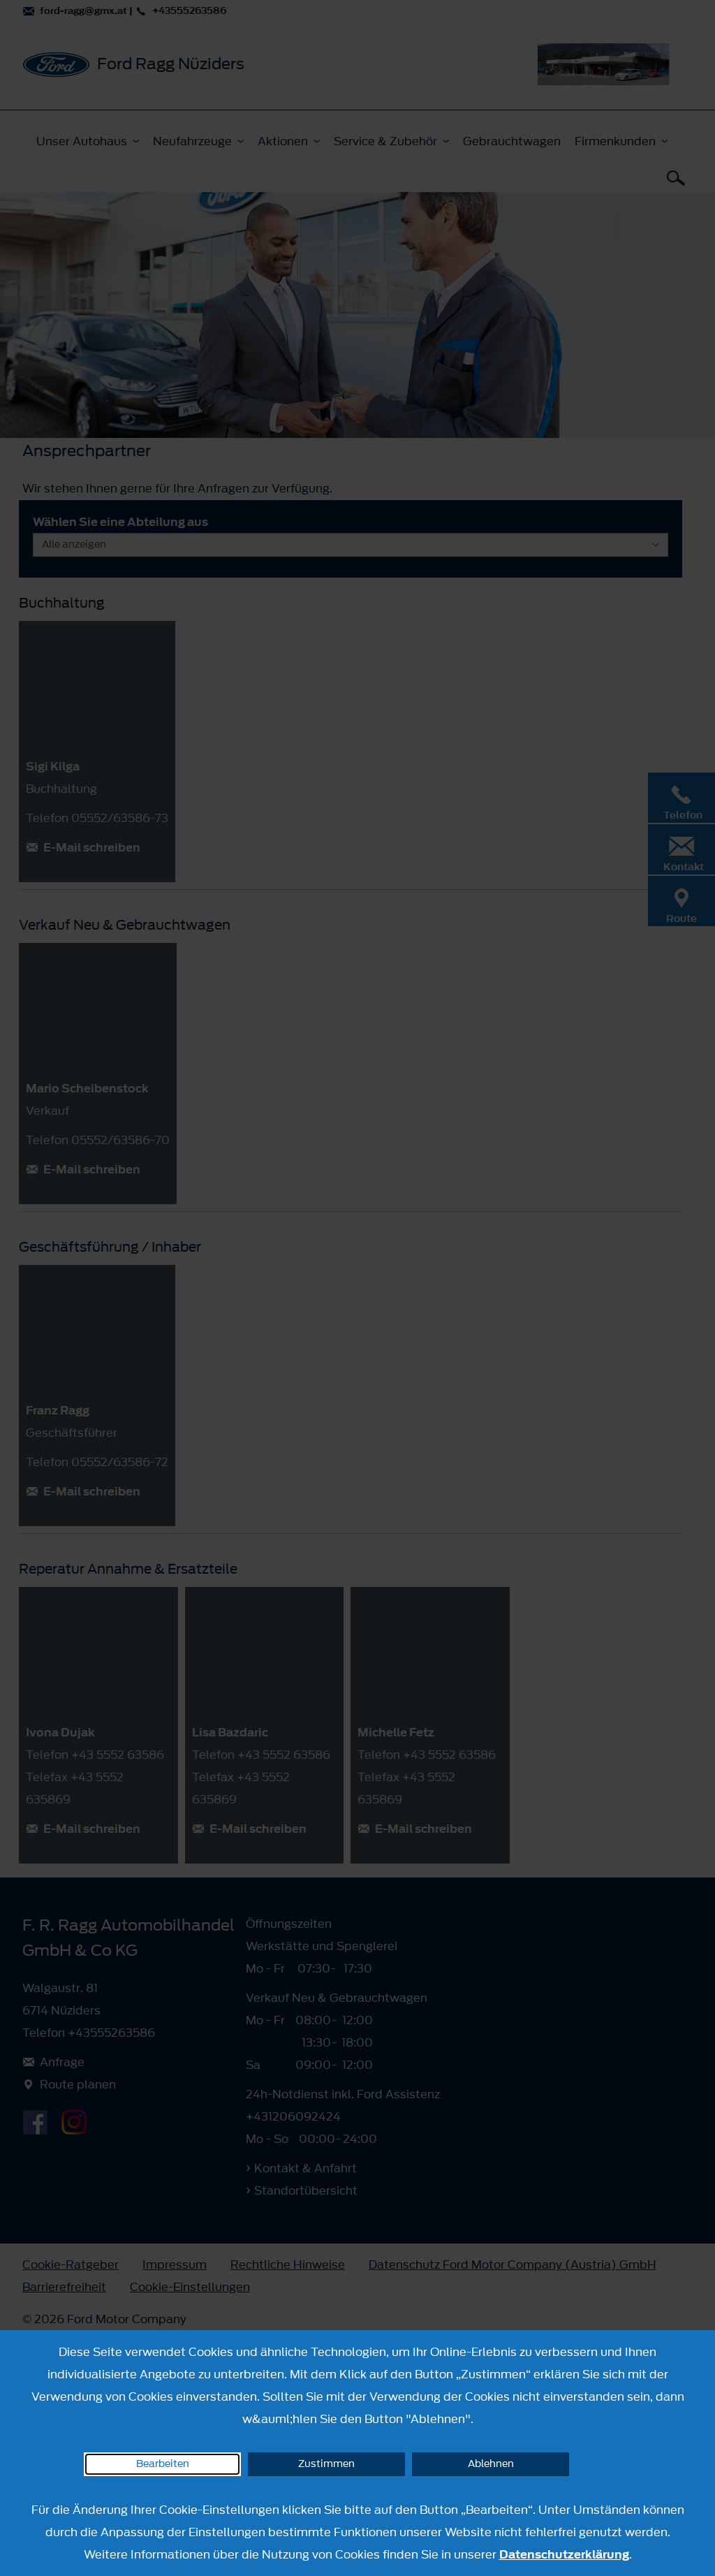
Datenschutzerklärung (564, 2554)
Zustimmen (326, 2464)
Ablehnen (491, 2464)
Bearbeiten (162, 2464)
